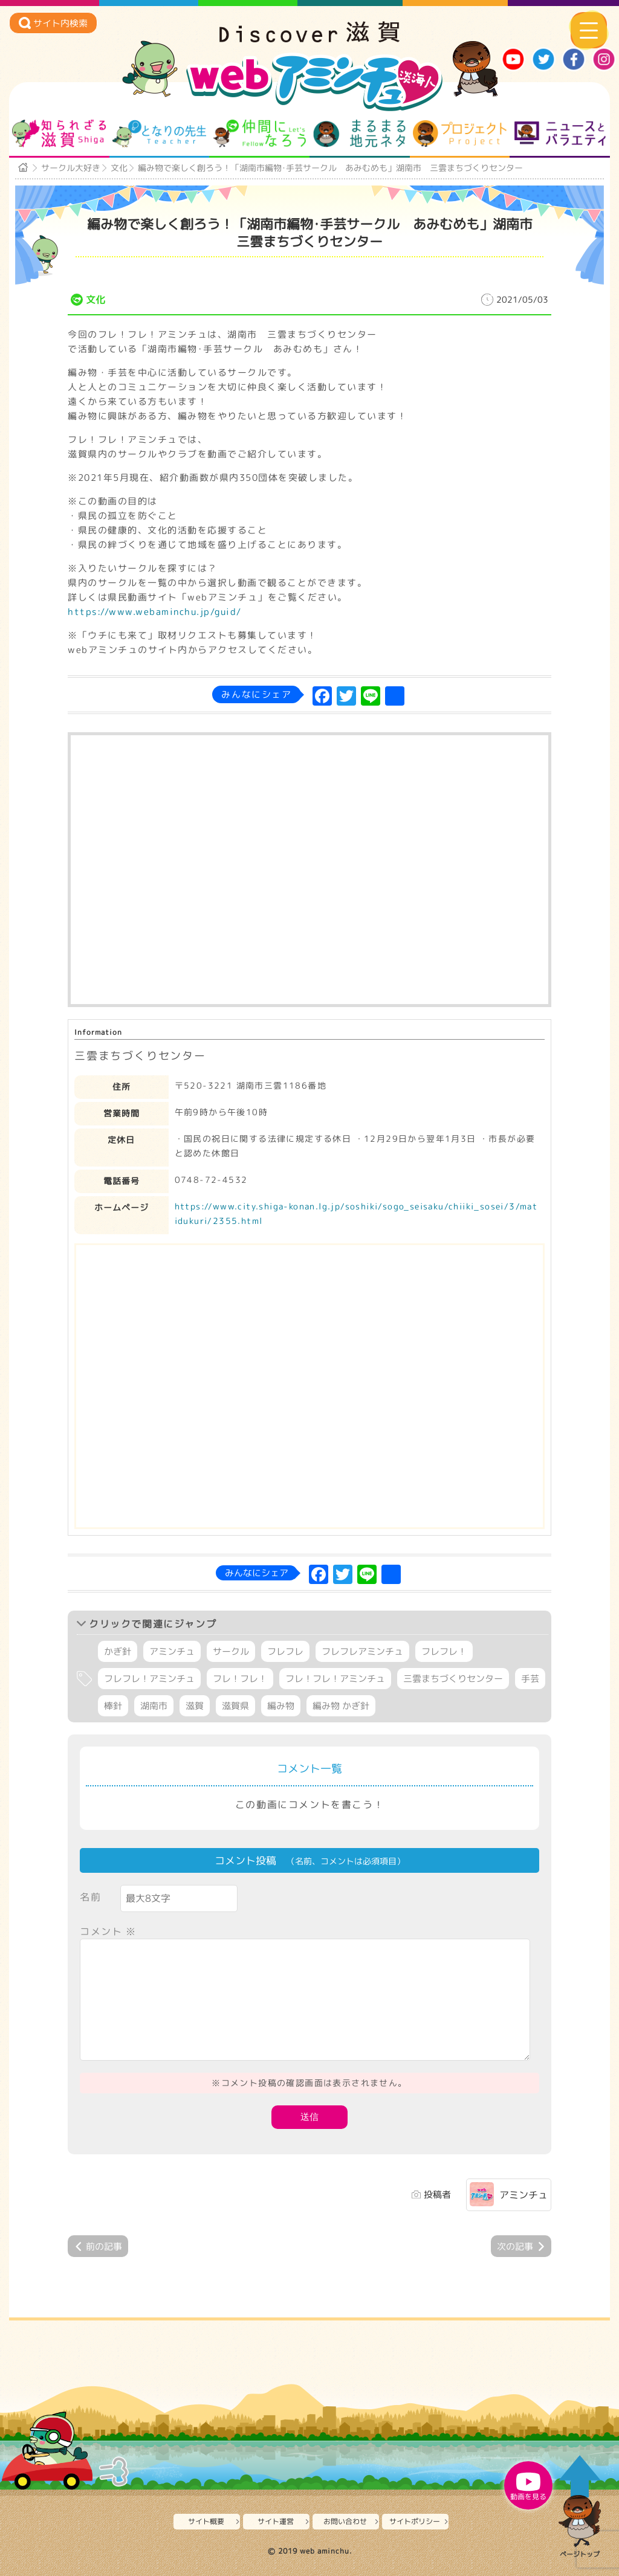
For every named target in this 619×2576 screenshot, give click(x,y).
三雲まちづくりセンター (453, 1678)
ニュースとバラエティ (560, 133)
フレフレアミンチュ (362, 1651)
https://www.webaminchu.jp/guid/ (155, 611)
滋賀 (195, 1705)
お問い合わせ (345, 2521)
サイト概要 (206, 2521)
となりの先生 (159, 133)
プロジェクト (460, 133)
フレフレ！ (444, 1651)
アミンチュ (172, 1651)
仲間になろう (259, 133)
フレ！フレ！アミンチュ (335, 1678)
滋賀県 (235, 1705)
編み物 (280, 1705)
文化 (119, 167)
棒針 (113, 1705)
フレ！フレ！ (240, 1678)
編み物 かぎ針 (341, 1705)
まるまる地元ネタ (359, 133)
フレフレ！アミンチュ (149, 1678)
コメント (108, 1931)
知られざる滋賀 (59, 133)
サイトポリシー (414, 2521)
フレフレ (285, 1651)
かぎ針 (117, 1651)
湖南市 (153, 1705)
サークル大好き (70, 167)
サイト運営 (276, 2521)
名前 (90, 1897)
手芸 (530, 1678)
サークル (231, 1651)
